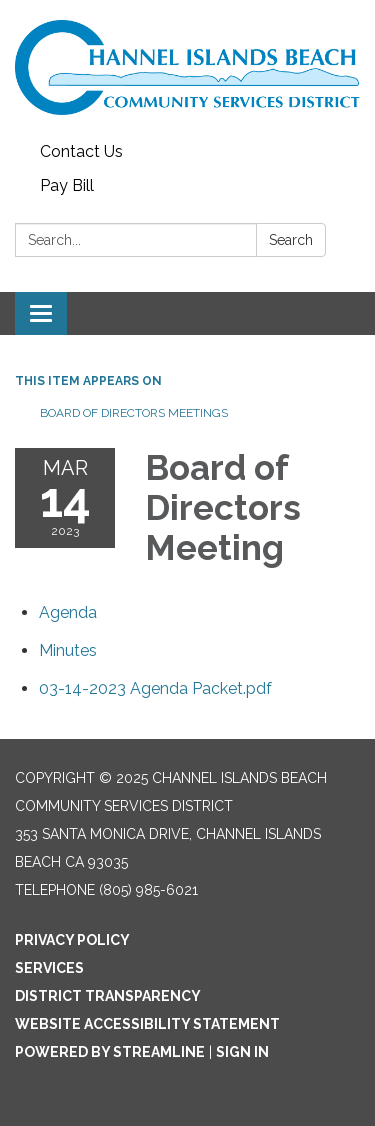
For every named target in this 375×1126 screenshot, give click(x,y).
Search (291, 240)
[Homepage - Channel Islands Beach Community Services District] (187, 67)
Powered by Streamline (110, 1052)
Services (49, 968)
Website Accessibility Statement (147, 1024)
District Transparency (108, 996)
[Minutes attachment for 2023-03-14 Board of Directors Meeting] (68, 650)
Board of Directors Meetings (134, 413)
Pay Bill (67, 185)
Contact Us (81, 151)
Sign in (242, 1052)
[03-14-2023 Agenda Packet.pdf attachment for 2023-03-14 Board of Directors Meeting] (155, 688)
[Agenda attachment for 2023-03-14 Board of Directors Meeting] (68, 612)
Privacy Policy (72, 940)
